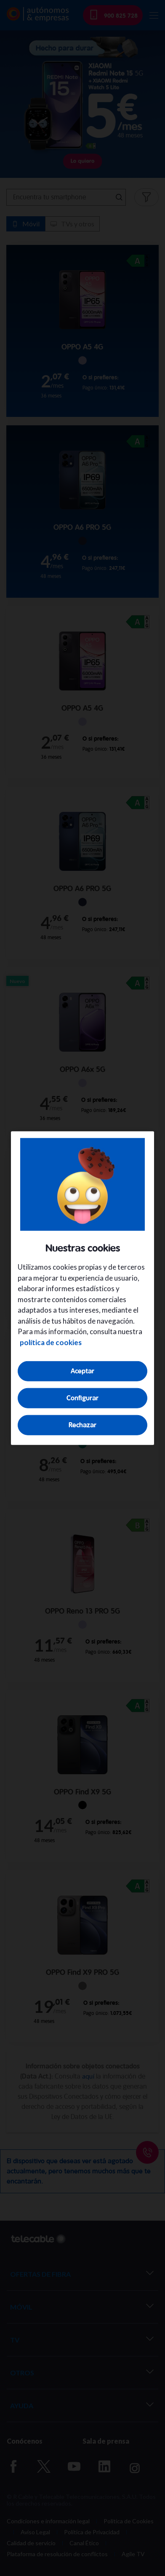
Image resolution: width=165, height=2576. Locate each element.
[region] (82, 1288)
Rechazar (82, 1425)
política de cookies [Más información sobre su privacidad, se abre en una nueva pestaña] (51, 1342)
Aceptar (82, 1371)
